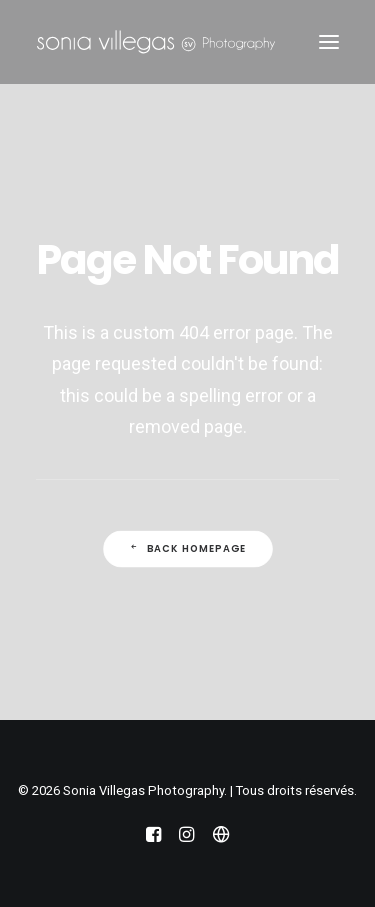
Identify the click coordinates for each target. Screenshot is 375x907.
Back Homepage (187, 549)
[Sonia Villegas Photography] (156, 42)
